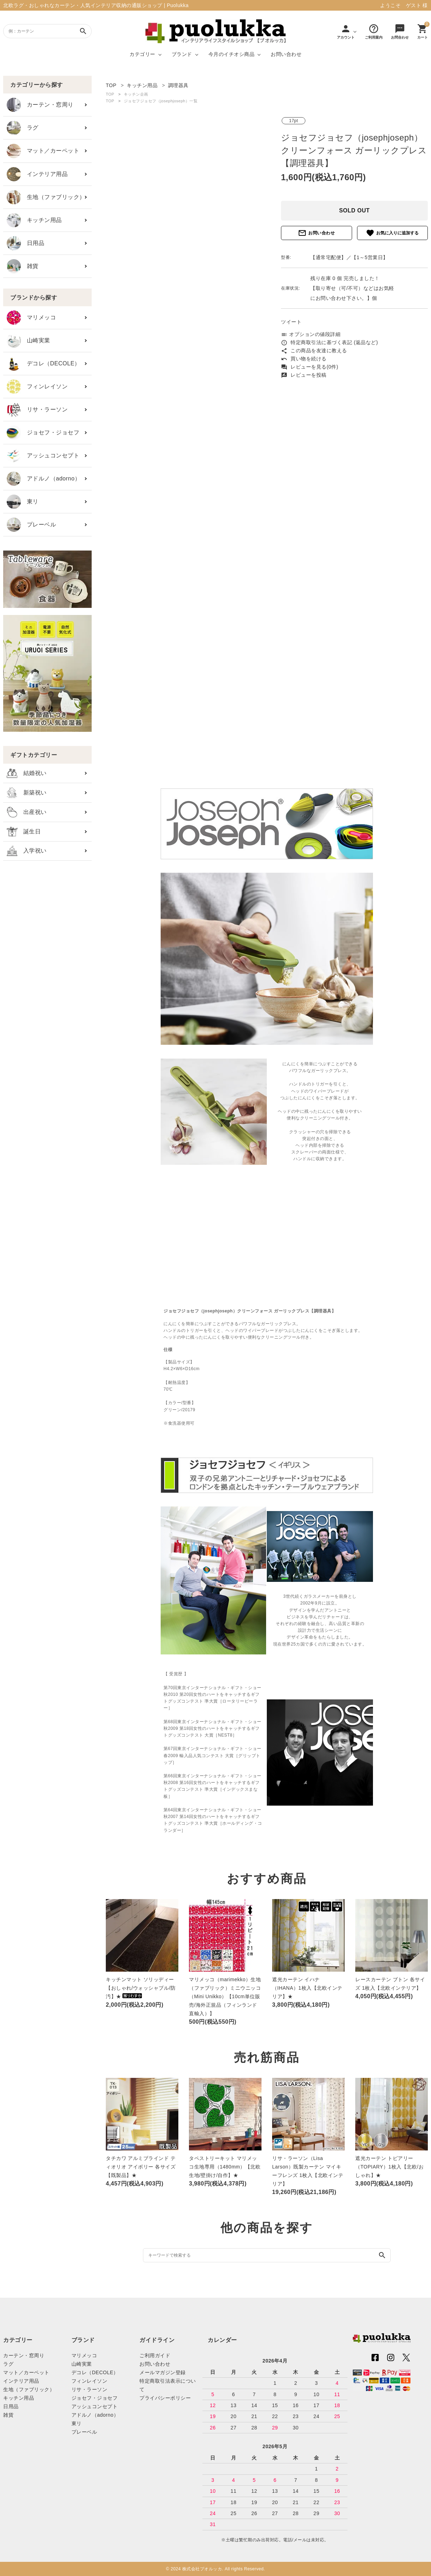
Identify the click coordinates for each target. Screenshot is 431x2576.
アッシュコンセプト (43, 456)
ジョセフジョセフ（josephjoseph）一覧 (161, 101)
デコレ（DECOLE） (43, 364)
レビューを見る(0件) (309, 367)
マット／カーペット (43, 151)
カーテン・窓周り (40, 105)
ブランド (182, 54)
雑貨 (23, 266)
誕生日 (24, 831)
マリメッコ (31, 317)
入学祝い (27, 851)
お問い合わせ (286, 54)
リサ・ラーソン (37, 410)
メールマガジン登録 (162, 2372)
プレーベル (31, 525)
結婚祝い (27, 773)
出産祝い (27, 812)
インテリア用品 (37, 174)
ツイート (291, 322)
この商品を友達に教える (314, 350)
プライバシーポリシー (165, 2398)
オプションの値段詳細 (310, 334)
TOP (110, 94)
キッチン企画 (136, 94)
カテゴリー (142, 54)
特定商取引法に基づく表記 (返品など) (329, 342)
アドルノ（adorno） (43, 479)
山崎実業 (28, 341)
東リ (23, 502)
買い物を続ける (304, 358)
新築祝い (27, 792)
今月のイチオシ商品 (231, 54)
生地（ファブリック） (46, 197)
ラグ (23, 128)
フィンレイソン (37, 387)
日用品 (25, 243)
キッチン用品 (34, 220)
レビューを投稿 (304, 375)
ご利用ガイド (154, 2355)
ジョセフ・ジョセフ (43, 433)
